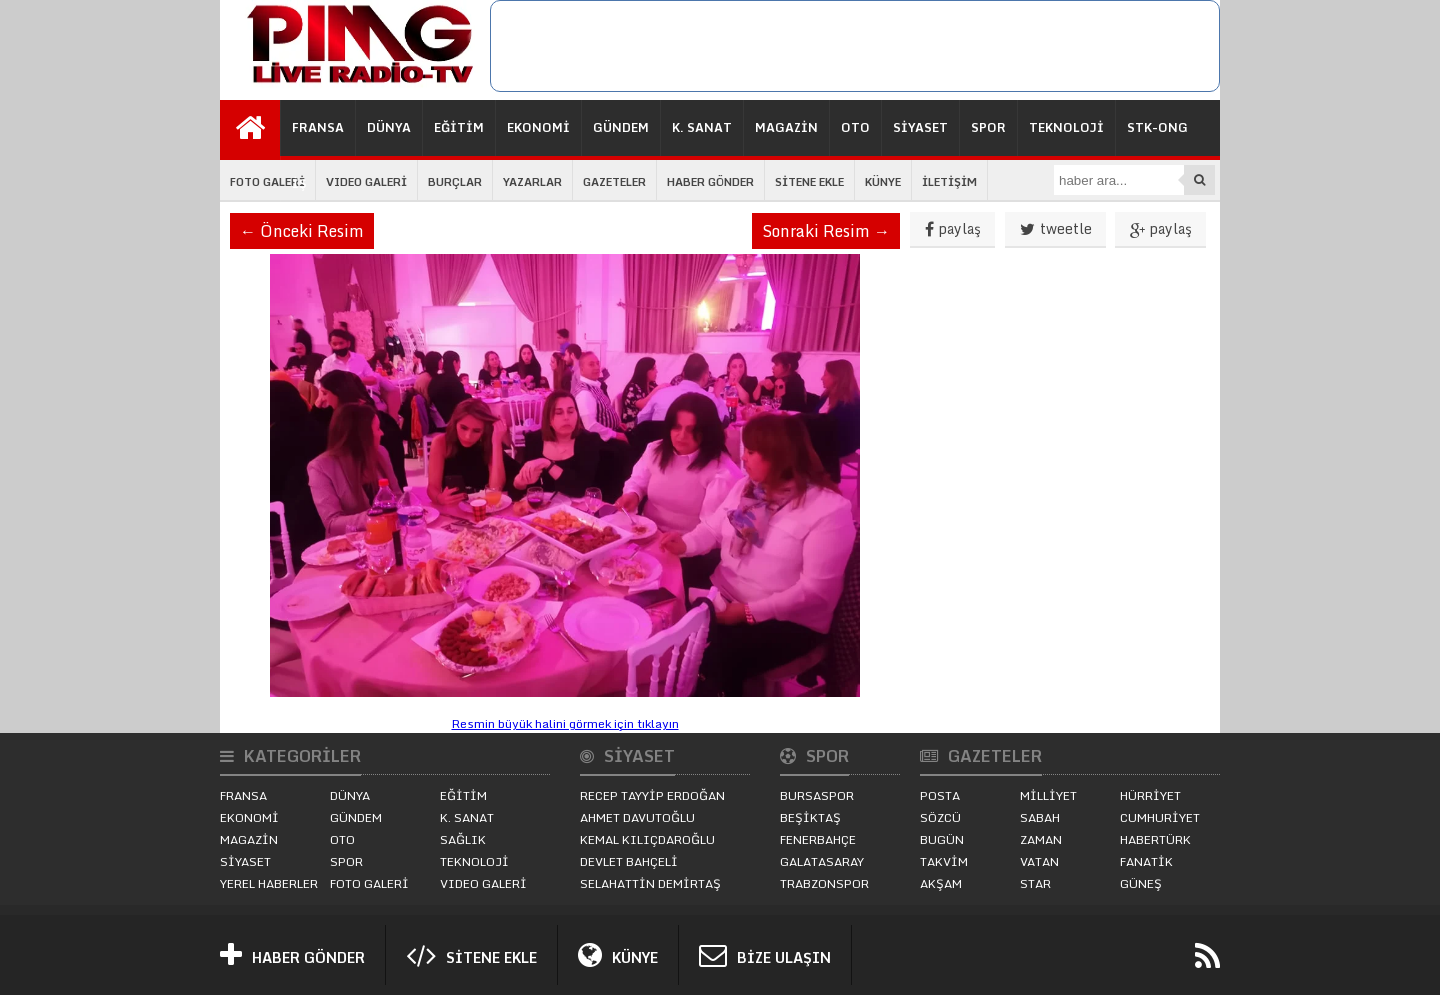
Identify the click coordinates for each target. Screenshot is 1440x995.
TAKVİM (944, 861)
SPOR (988, 127)
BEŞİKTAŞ (810, 817)
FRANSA (318, 127)
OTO (855, 127)
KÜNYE (883, 182)
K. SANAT (702, 127)
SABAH (1040, 817)
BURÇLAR (455, 182)
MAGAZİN (786, 127)
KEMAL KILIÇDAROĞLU (647, 839)
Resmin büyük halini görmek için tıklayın (565, 723)
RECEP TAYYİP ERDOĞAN (652, 795)
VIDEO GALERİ (366, 182)
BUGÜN (942, 839)
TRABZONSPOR (824, 883)
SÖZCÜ (940, 817)
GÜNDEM (621, 127)
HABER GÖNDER (710, 182)
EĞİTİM (459, 127)
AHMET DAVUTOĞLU (637, 817)
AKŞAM (941, 883)
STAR (1035, 883)
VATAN (1039, 861)
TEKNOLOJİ (1066, 127)
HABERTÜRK (1155, 839)
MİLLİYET (1048, 795)
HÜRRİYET (1150, 795)
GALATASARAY (822, 861)
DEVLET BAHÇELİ (629, 861)
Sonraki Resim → (826, 231)
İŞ (299, 183)
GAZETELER (614, 182)
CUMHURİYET (1160, 817)
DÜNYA (389, 127)
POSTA (940, 795)
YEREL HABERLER (269, 883)
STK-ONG (1157, 127)
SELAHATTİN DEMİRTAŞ (650, 883)
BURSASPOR (817, 795)
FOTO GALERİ (267, 182)
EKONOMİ (538, 127)
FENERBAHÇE (818, 839)
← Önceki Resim (302, 231)
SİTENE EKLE (809, 182)
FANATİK (1146, 861)
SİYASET (920, 127)
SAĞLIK (463, 839)
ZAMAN (1041, 839)
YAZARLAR (532, 182)
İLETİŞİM (949, 182)
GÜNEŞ (1141, 883)
